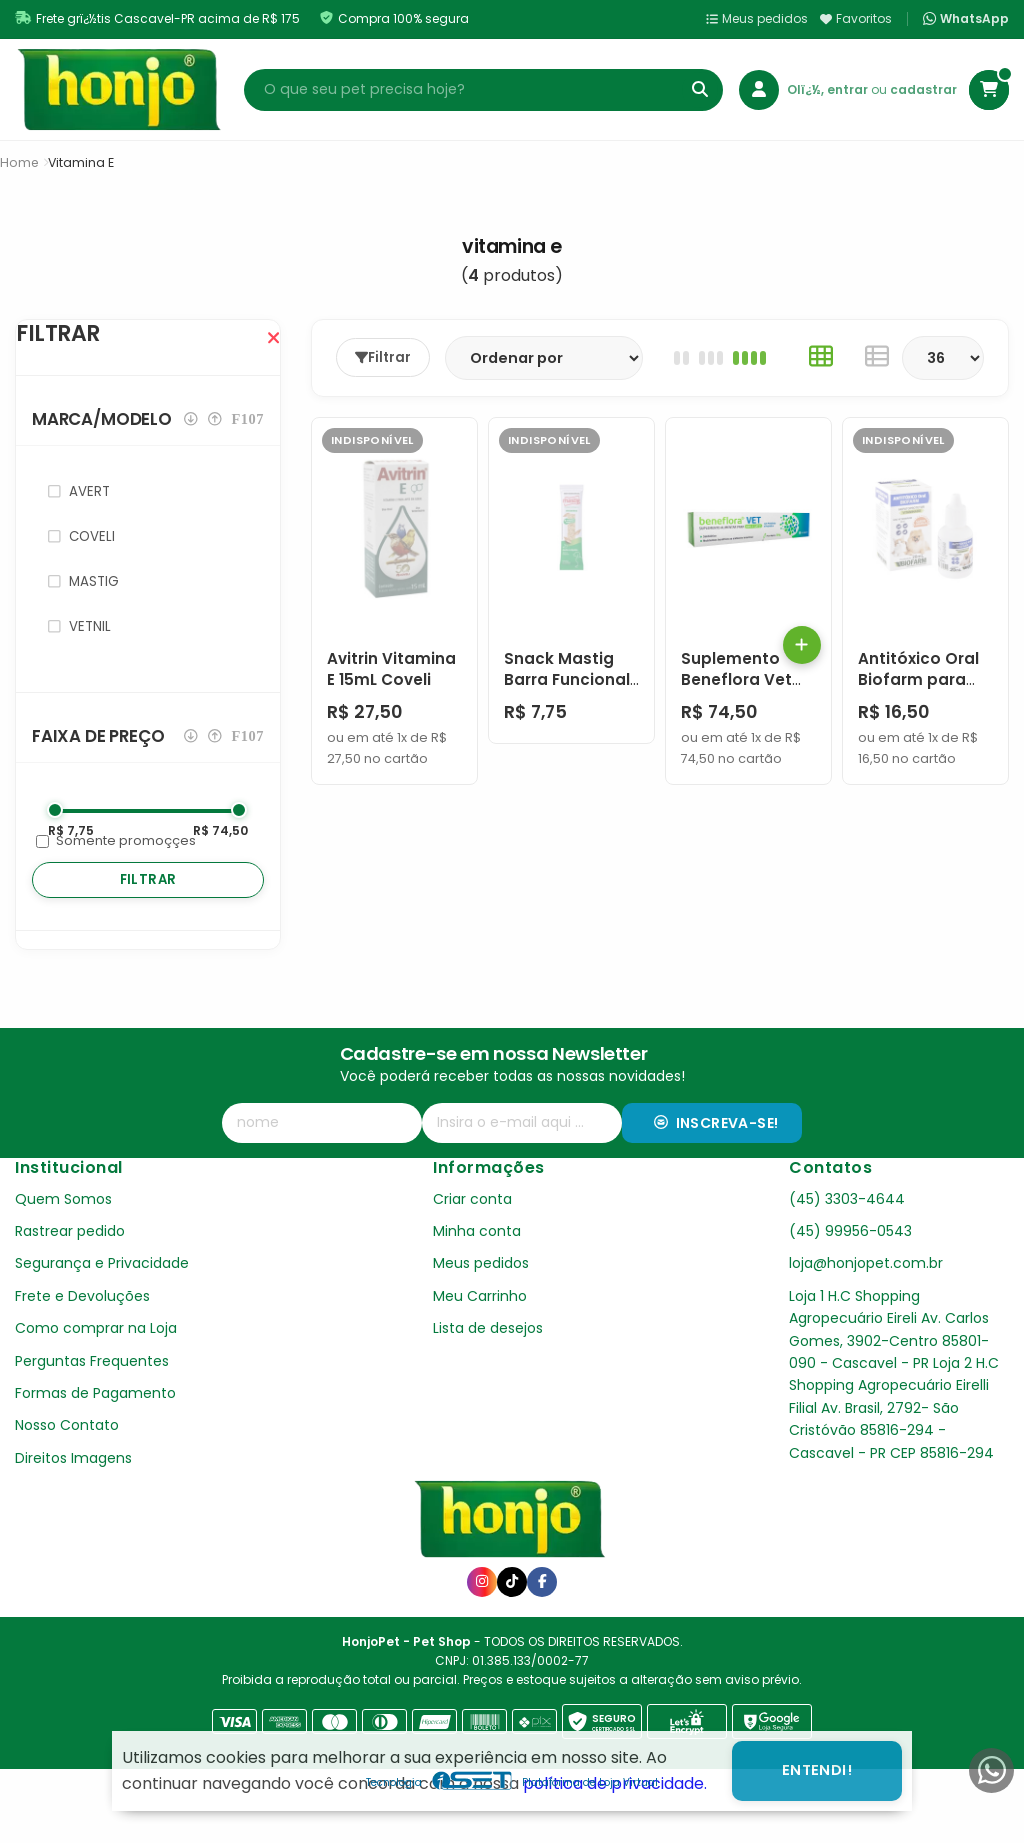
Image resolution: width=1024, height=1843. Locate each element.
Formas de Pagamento (95, 1433)
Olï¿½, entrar (829, 89)
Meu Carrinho (480, 1336)
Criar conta (472, 1239)
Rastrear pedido (70, 1271)
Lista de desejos (488, 1368)
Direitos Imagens (73, 1498)
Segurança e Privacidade (102, 1303)
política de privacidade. (615, 1783)
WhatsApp (966, 19)
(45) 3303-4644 (847, 1239)
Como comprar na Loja (96, 1368)
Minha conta (477, 1271)
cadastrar (923, 89)
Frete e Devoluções (82, 1336)
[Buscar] (700, 90)
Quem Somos (63, 1239)
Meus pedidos (757, 18)
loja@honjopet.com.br (866, 1303)
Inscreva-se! (716, 1163)
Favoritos (856, 18)
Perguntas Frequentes (92, 1401)
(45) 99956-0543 (850, 1271)
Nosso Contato (67, 1465)
